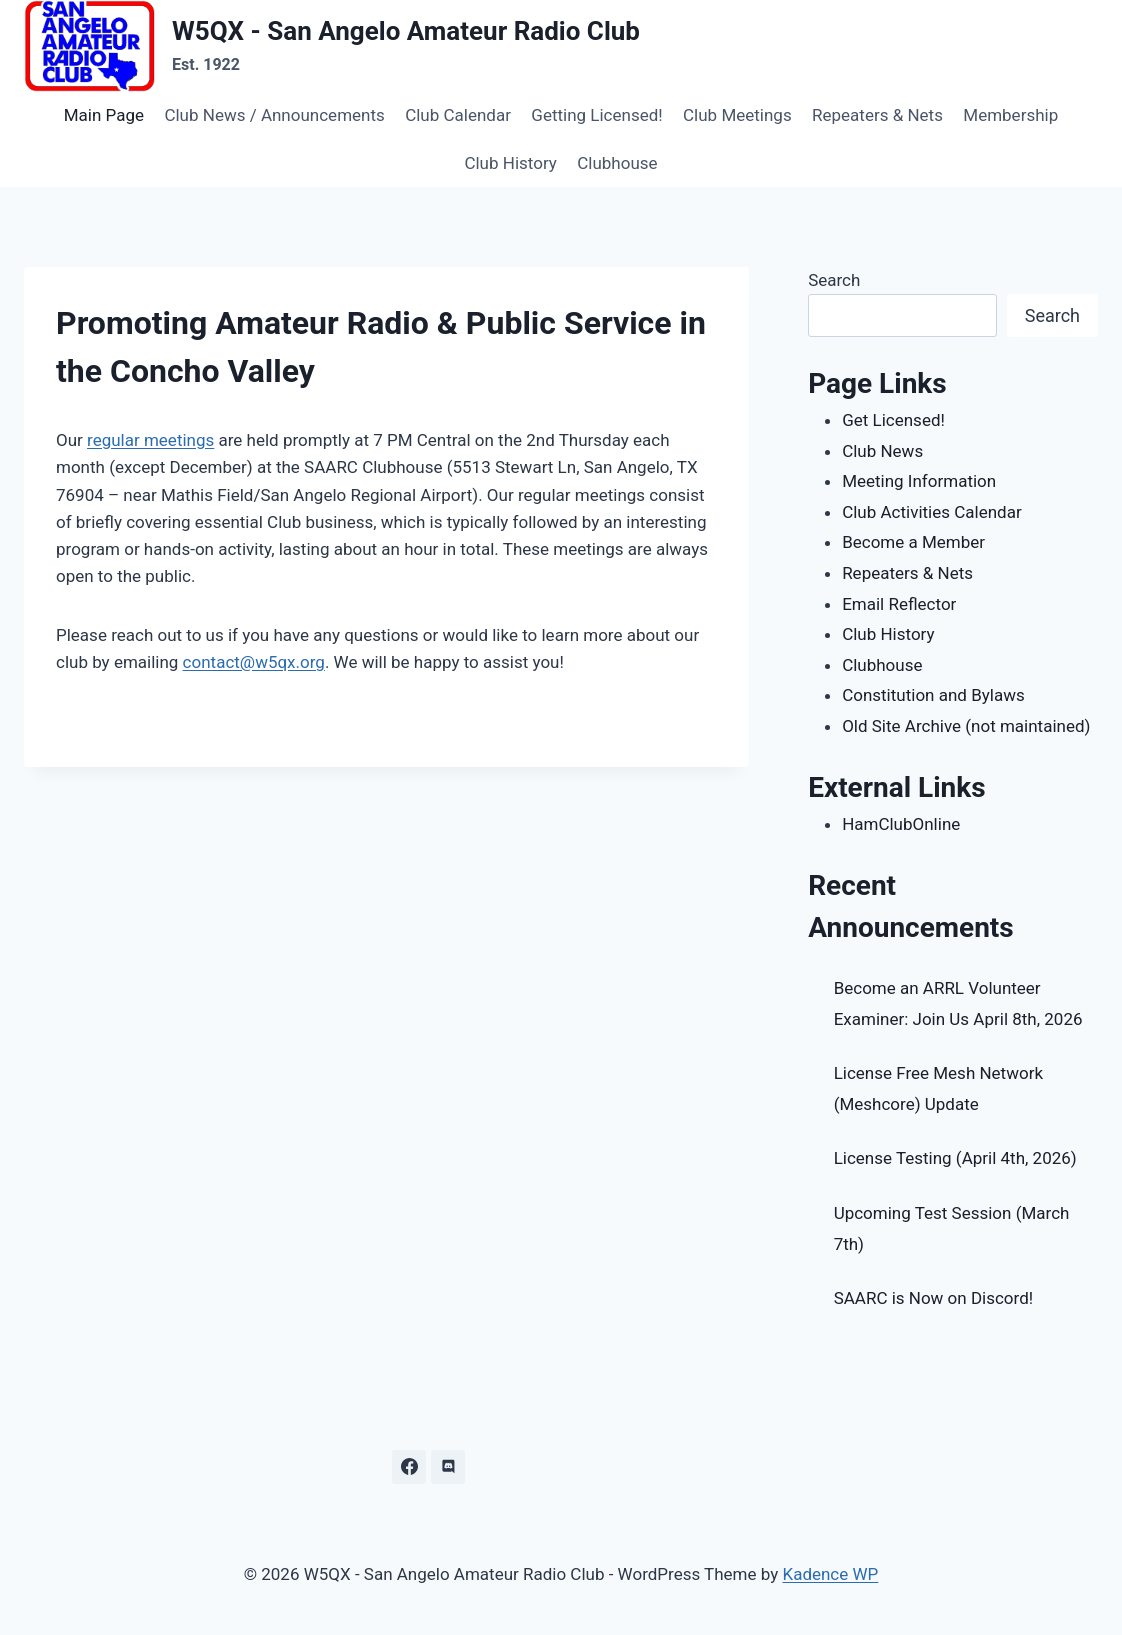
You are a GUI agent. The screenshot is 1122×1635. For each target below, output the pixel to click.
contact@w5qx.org (254, 662)
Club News (882, 451)
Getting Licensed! (596, 115)
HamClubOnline (901, 824)
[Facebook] (409, 1467)
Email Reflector (899, 604)
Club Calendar (458, 115)
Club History (510, 163)
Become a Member (913, 542)
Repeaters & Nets (877, 115)
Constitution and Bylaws (933, 695)
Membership (1010, 115)
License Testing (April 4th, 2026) (955, 1158)
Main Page (104, 115)
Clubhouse (617, 163)
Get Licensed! (893, 420)
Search (834, 280)
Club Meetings (737, 115)
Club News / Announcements (274, 115)
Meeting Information (919, 481)
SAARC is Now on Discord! (934, 1298)
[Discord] (448, 1467)
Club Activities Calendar (932, 512)
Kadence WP (830, 1574)
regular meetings (150, 440)
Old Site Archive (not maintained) (966, 726)
